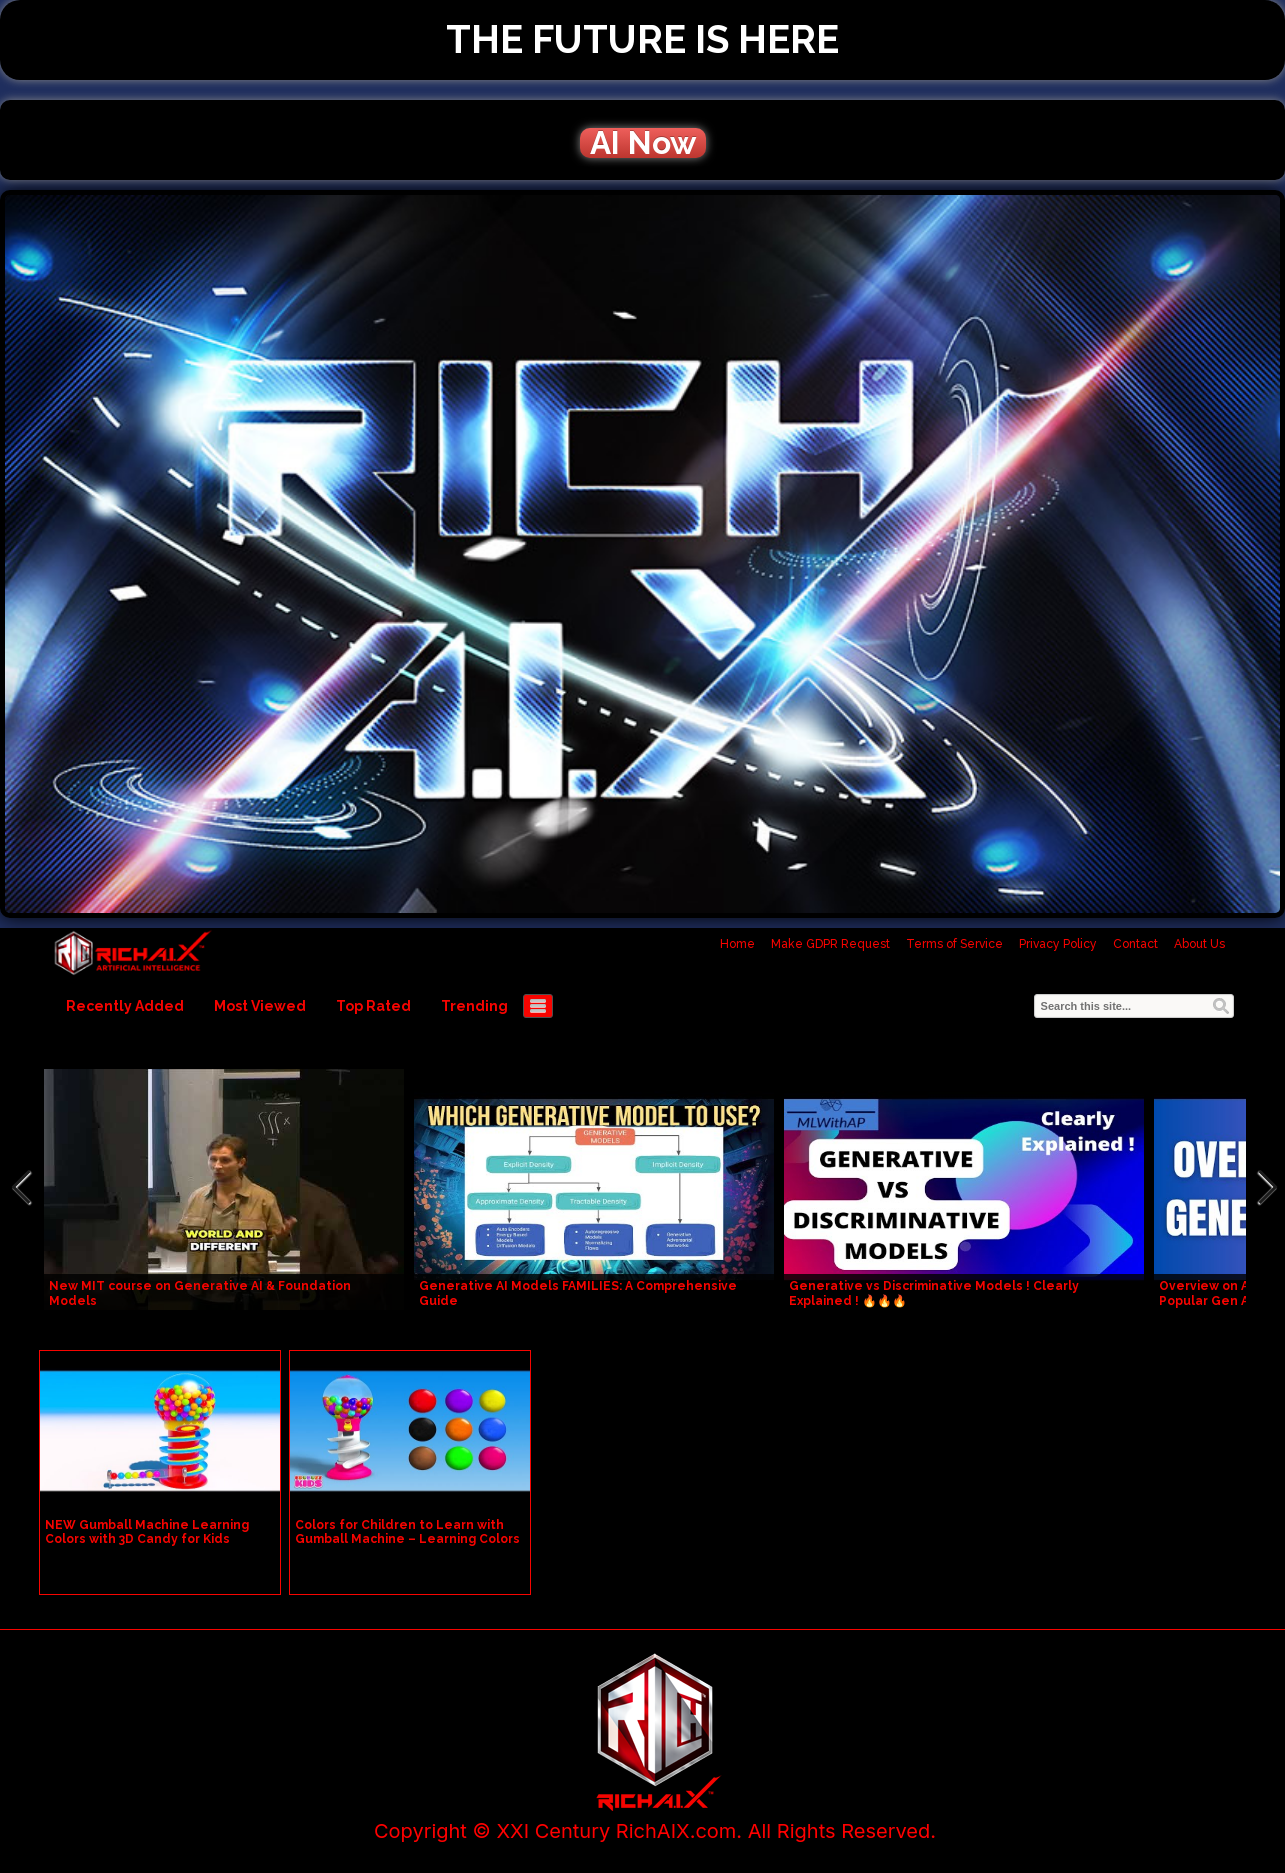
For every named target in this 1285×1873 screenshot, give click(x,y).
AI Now (643, 143)
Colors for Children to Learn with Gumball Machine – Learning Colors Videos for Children (407, 1539)
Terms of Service (954, 944)
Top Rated (373, 1006)
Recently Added (125, 1006)
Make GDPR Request (830, 944)
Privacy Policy (1058, 944)
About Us (1199, 944)
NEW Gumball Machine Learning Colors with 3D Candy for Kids (147, 1532)
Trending (474, 1006)
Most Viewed (260, 1006)
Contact (1135, 944)
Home (737, 944)
